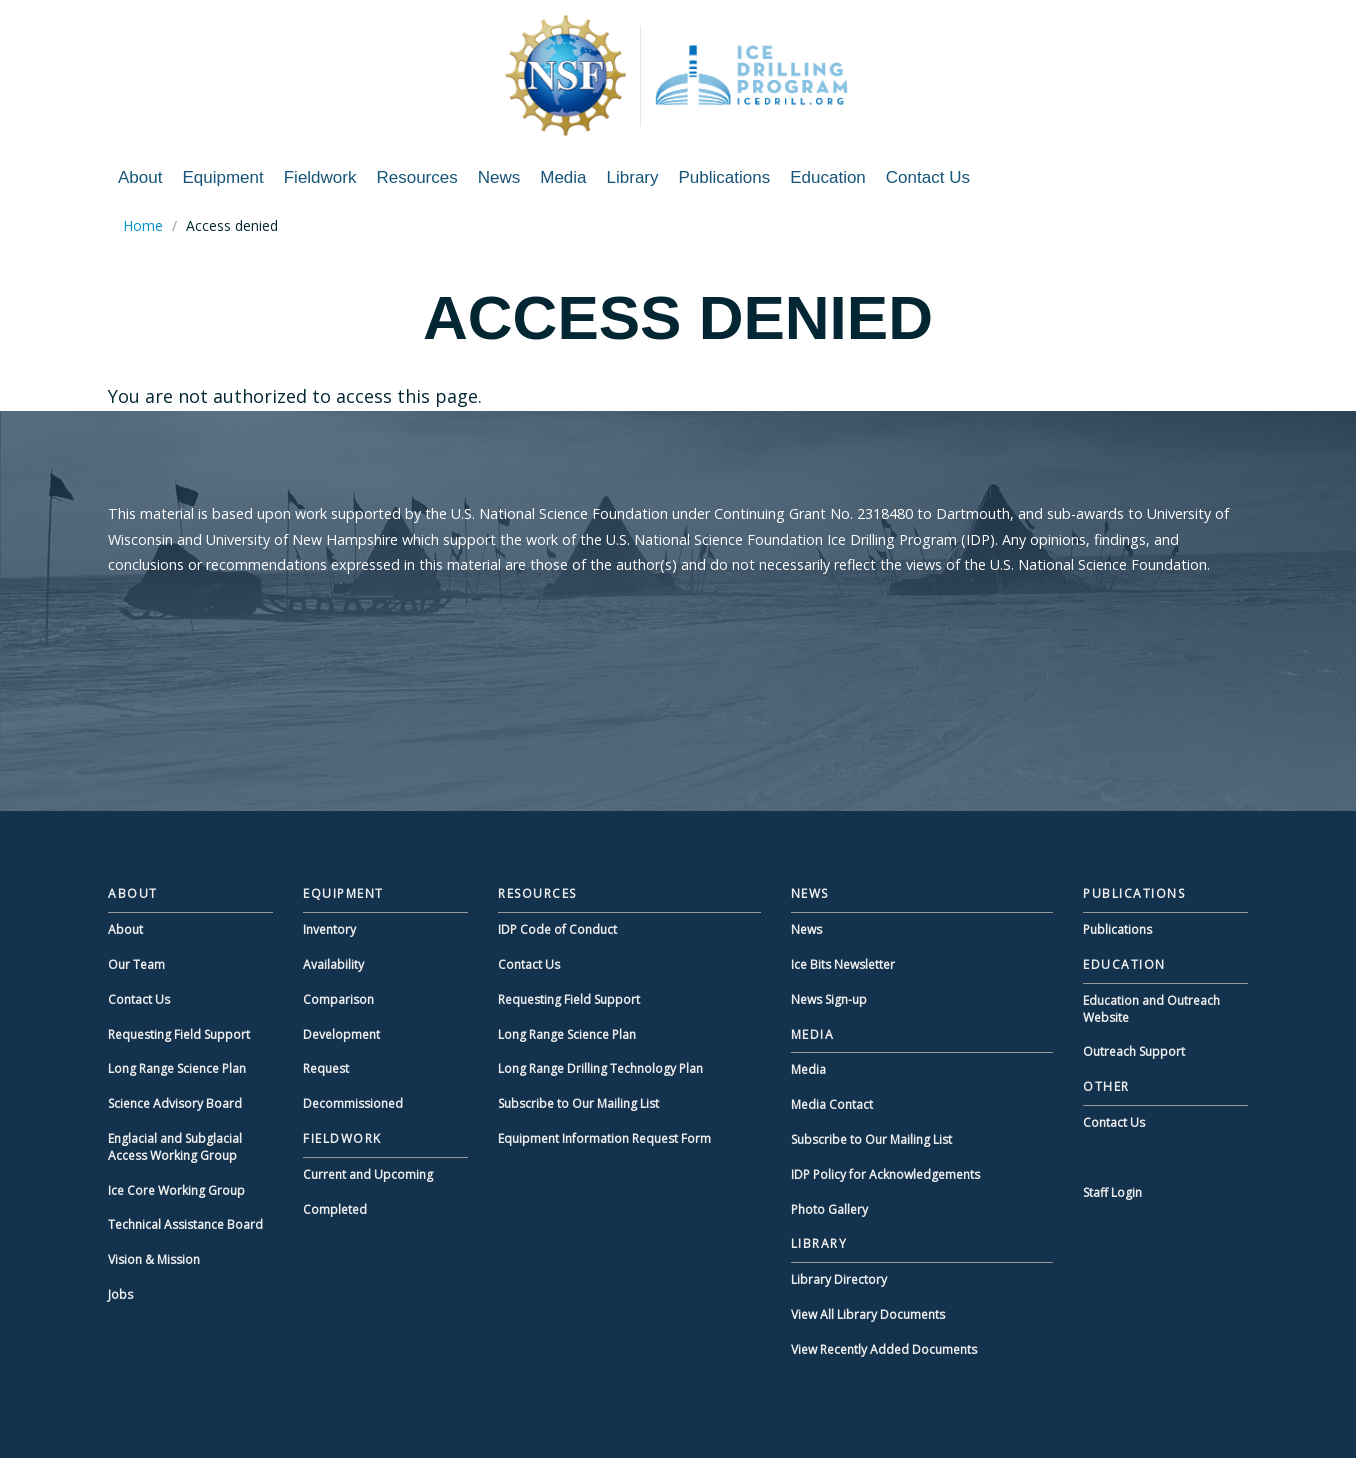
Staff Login (1112, 1192)
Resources (416, 177)
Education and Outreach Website (1151, 1009)
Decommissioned (353, 1103)
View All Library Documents (868, 1314)
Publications (725, 177)
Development (341, 1034)
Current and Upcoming (368, 1174)
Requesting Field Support (179, 1034)
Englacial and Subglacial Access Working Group (175, 1147)
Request (326, 1068)
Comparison (338, 999)
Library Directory (839, 1279)
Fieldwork (320, 177)
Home (143, 225)
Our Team (136, 964)
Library (633, 177)
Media (563, 177)
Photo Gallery (829, 1209)
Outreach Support (1134, 1051)
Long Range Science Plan (177, 1068)
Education (828, 177)
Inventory (329, 929)
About (140, 177)
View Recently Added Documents (884, 1349)
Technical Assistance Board (185, 1224)
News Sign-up (829, 999)
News (499, 177)
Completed (335, 1209)
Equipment (222, 177)
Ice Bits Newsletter (843, 964)
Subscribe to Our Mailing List (578, 1103)
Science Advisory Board (175, 1103)
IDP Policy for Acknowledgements (885, 1174)
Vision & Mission (154, 1259)
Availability (333, 964)
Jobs (120, 1294)
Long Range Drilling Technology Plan (600, 1068)
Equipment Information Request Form (604, 1138)
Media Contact (832, 1104)
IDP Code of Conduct (557, 929)
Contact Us (928, 177)
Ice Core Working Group (176, 1190)
